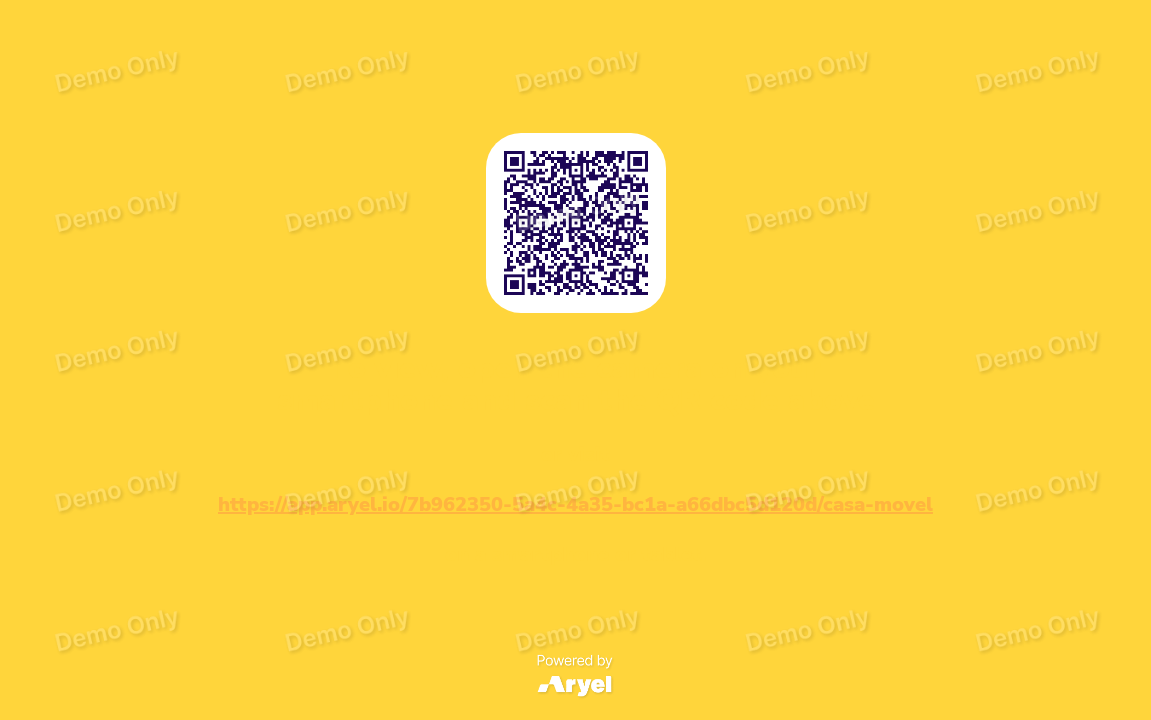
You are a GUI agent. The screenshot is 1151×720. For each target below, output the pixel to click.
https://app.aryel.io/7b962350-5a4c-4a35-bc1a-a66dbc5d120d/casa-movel (575, 504)
